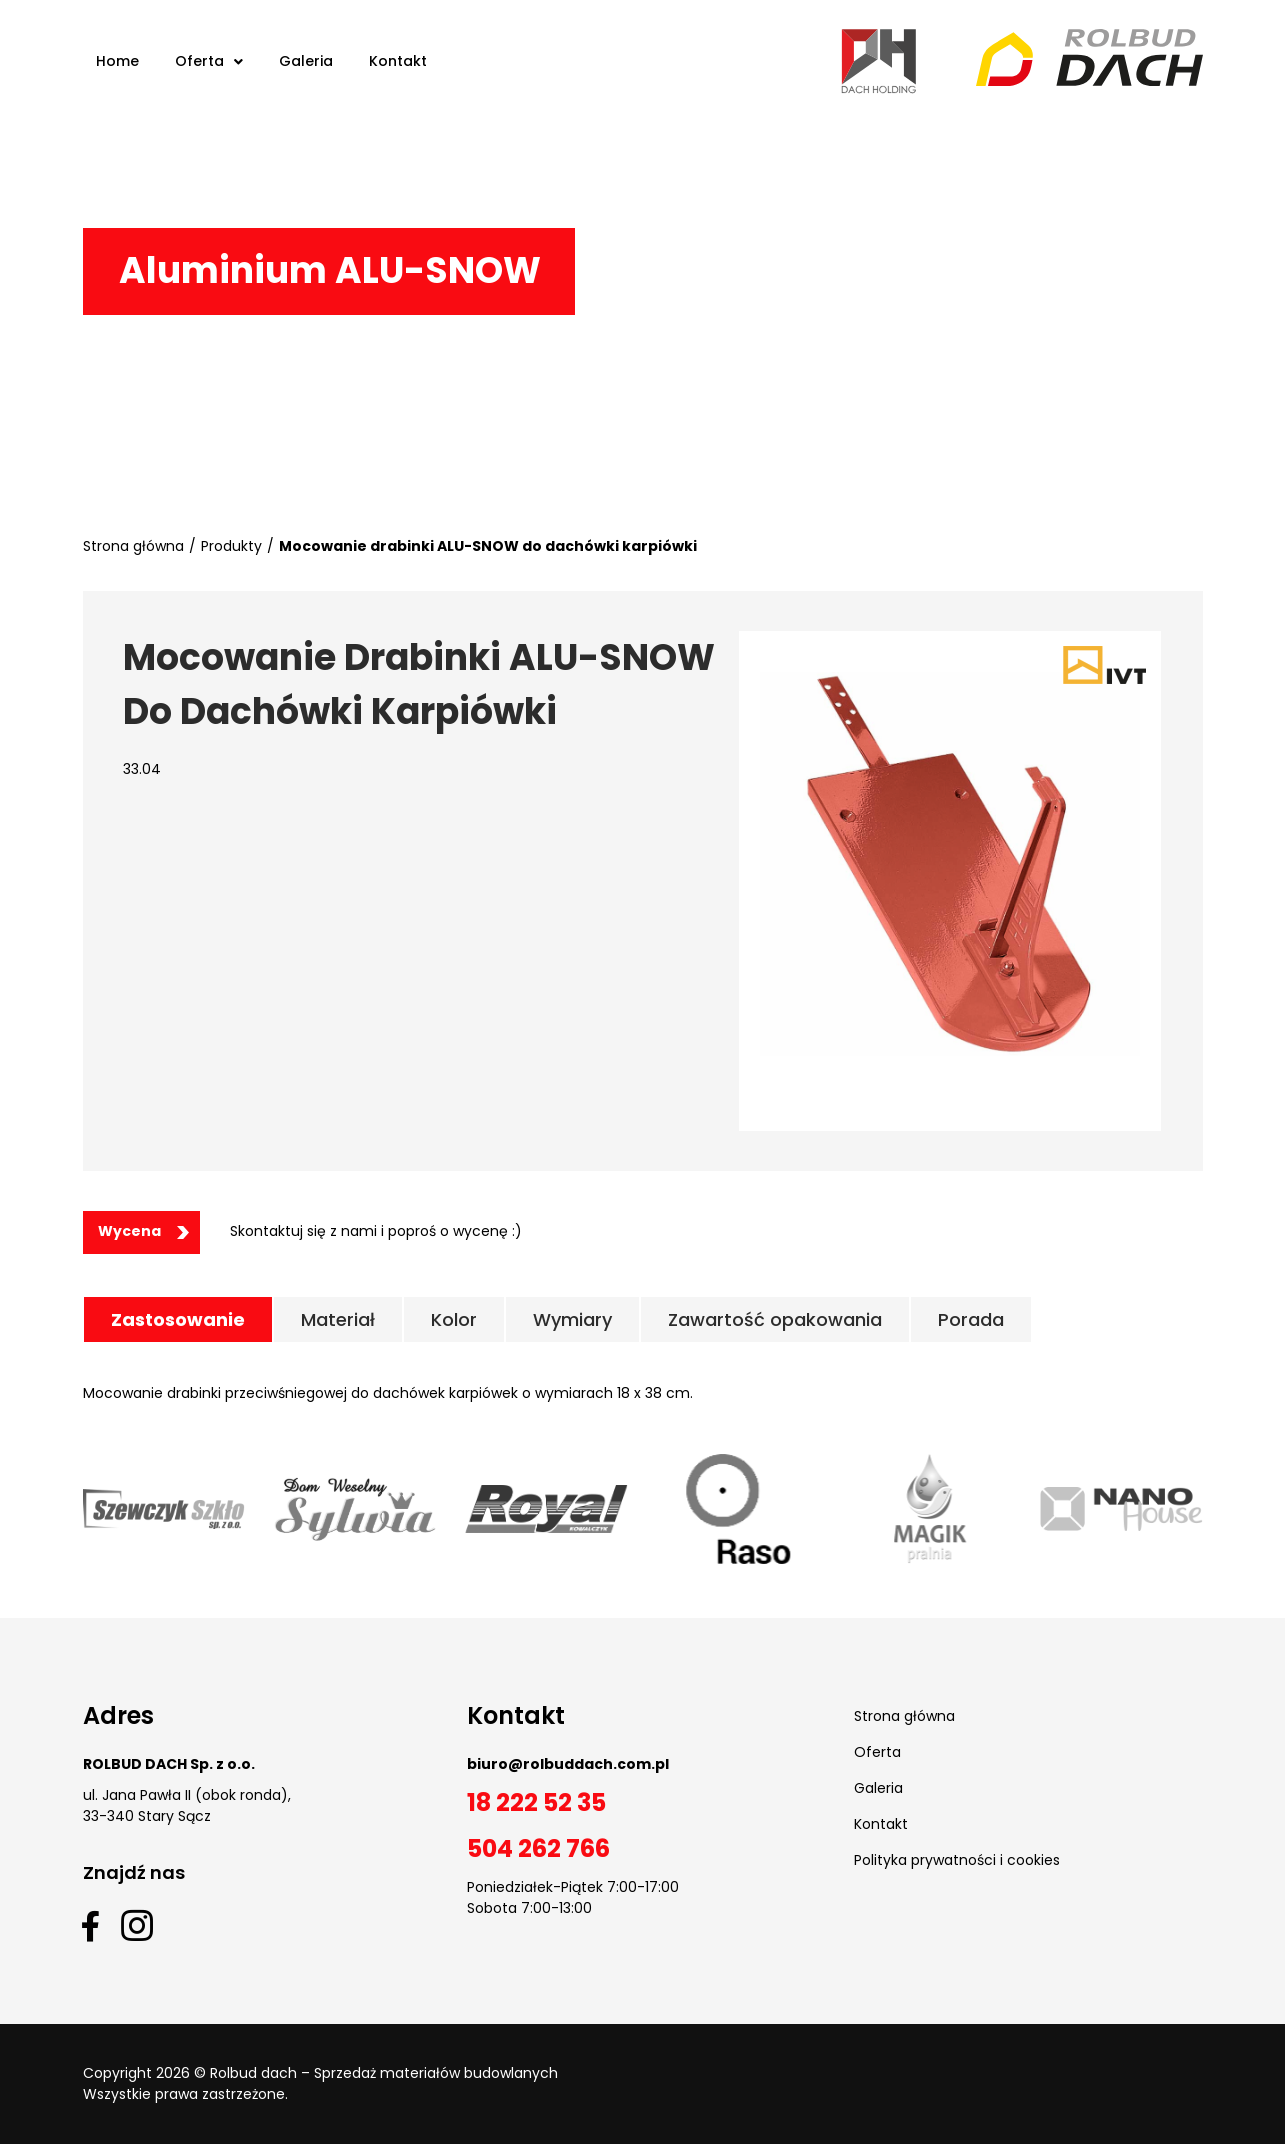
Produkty (231, 546)
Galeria (878, 1788)
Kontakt (881, 1824)
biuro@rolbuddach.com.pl (568, 1764)
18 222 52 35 (536, 1802)
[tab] (178, 1319)
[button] (141, 1232)
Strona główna (133, 546)
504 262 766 (538, 1848)
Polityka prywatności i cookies (957, 1860)
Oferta (877, 1752)
